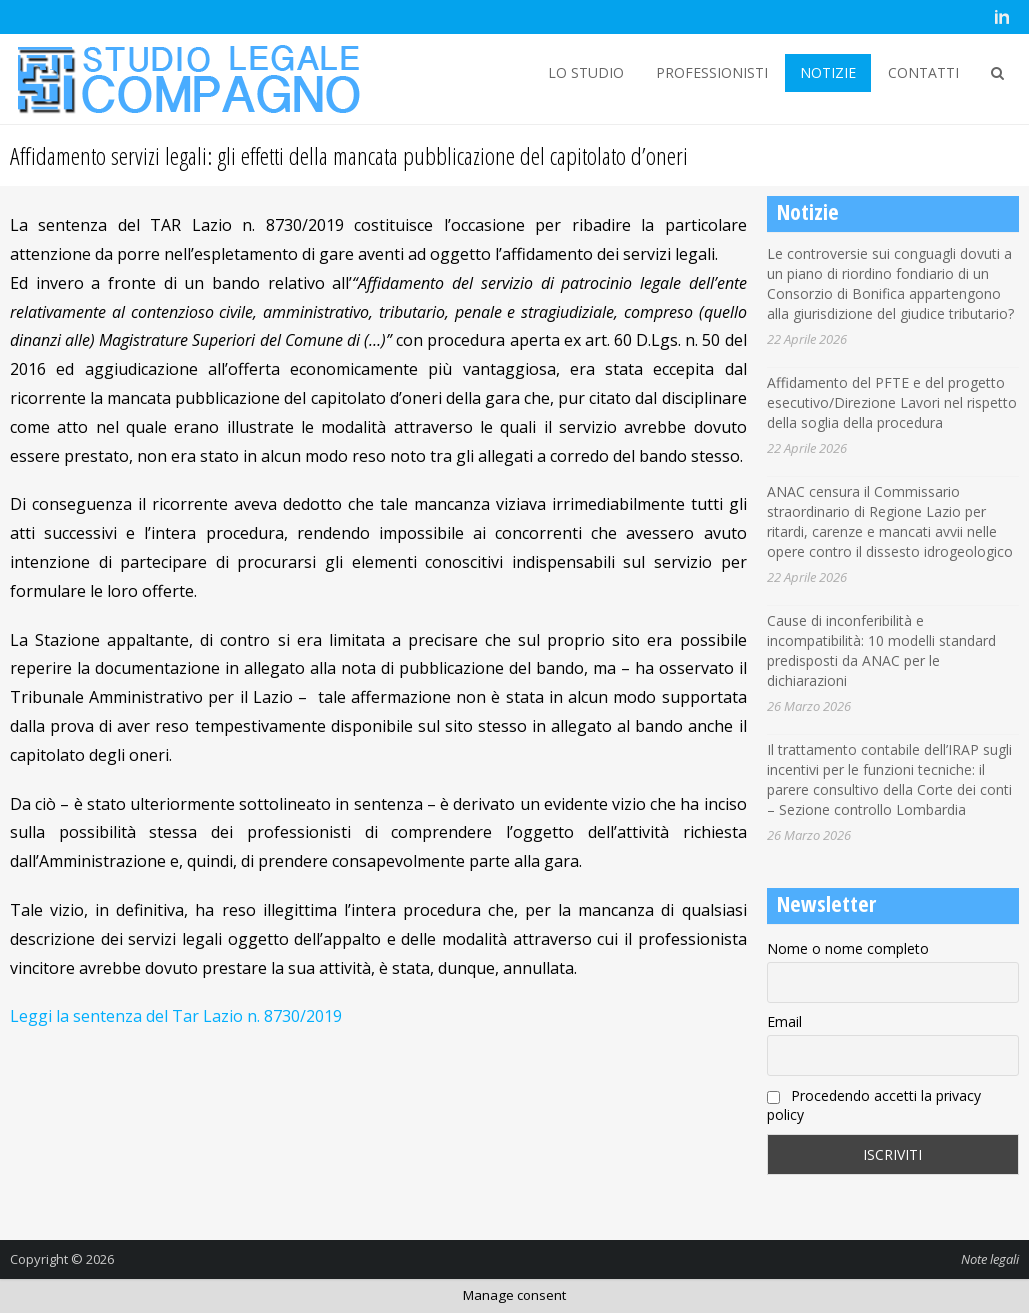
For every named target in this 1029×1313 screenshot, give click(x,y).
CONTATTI (923, 72)
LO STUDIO (586, 72)
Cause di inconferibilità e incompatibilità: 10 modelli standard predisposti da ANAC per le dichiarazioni (881, 650)
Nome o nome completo (848, 948)
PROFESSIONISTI (712, 72)
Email (784, 1021)
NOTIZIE (828, 72)
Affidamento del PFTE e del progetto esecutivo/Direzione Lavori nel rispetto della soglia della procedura (892, 402)
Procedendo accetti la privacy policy (874, 1105)
